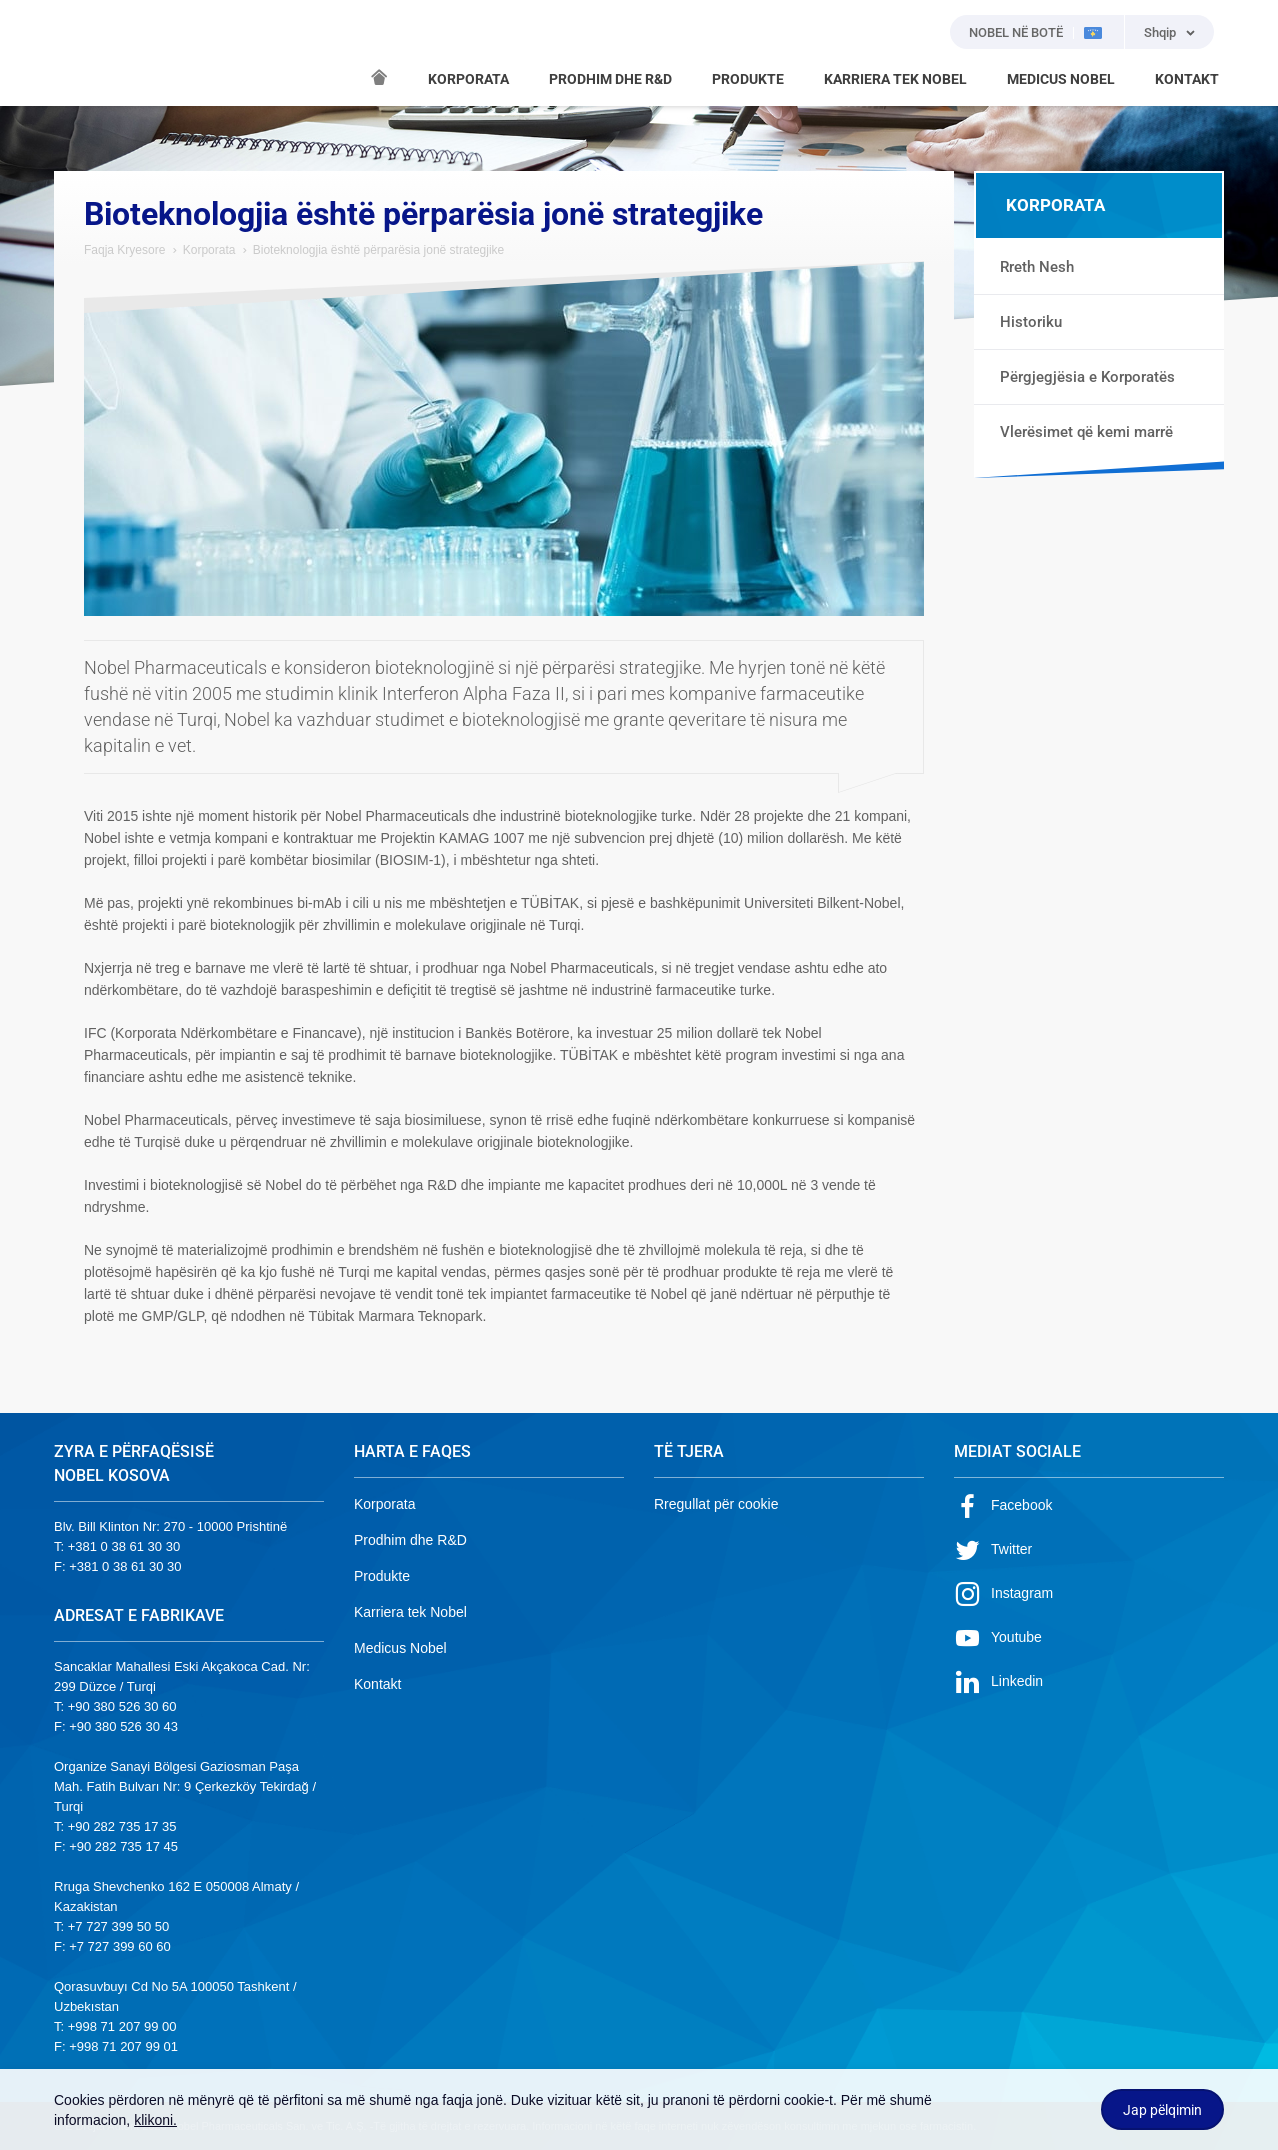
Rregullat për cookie (716, 1504)
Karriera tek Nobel (410, 1612)
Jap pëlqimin (1162, 2110)
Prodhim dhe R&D (410, 1540)
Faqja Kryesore (124, 250)
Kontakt (377, 1684)
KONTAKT (1187, 79)
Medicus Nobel (400, 1648)
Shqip (1160, 32)
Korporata (209, 250)
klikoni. (155, 2120)
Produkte (382, 1576)
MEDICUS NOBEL (1061, 79)
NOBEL (81, 53)
